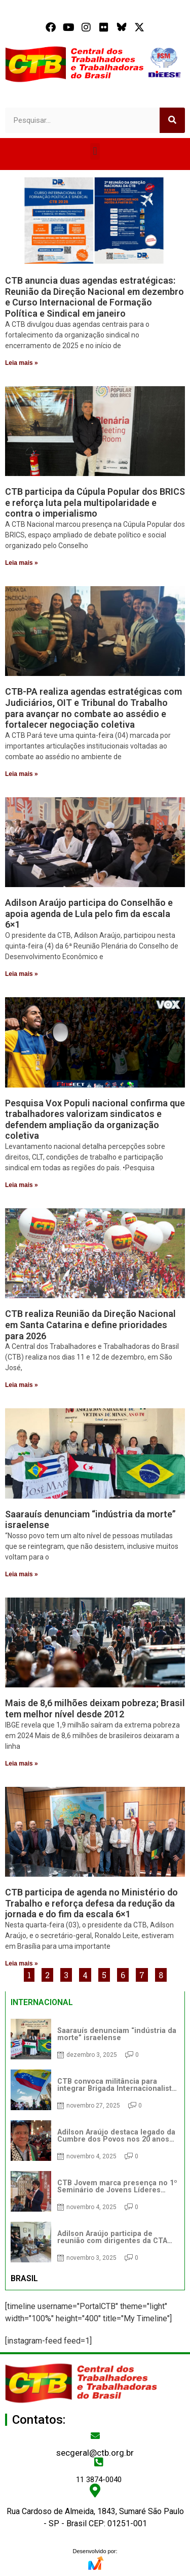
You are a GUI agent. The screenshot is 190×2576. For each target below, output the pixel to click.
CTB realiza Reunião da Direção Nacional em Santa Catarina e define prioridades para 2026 (90, 1324)
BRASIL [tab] (24, 2278)
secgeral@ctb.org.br (95, 2453)
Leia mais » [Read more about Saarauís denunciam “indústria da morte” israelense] (21, 1574)
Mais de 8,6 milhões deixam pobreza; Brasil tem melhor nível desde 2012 (95, 1708)
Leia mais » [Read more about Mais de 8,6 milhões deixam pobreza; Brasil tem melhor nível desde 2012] (21, 1763)
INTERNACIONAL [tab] (42, 2002)
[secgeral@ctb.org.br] (95, 2435)
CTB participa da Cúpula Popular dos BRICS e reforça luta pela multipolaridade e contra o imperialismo (95, 502)
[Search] (172, 120)
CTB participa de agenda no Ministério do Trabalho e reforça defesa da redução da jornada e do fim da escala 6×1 (91, 1903)
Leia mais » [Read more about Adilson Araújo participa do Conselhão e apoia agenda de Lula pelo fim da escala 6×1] (21, 973)
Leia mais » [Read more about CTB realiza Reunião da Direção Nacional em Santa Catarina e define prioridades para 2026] (21, 1384)
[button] (95, 151)
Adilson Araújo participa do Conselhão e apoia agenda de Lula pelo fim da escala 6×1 (89, 913)
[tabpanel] (95, 2140)
